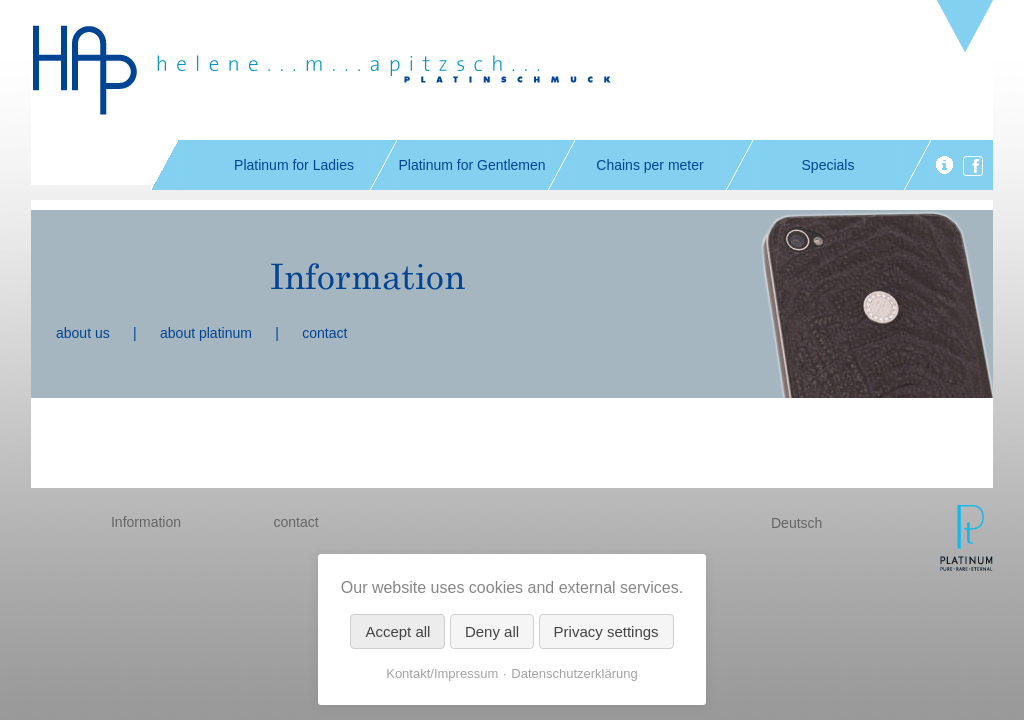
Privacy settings (606, 631)
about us (83, 333)
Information (146, 522)
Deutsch (796, 523)
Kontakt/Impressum (442, 673)
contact (324, 333)
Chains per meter (649, 165)
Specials (828, 165)
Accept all (397, 631)
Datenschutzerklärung (574, 673)
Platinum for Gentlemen (471, 165)
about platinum (206, 333)
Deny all (492, 631)
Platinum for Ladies (294, 165)
